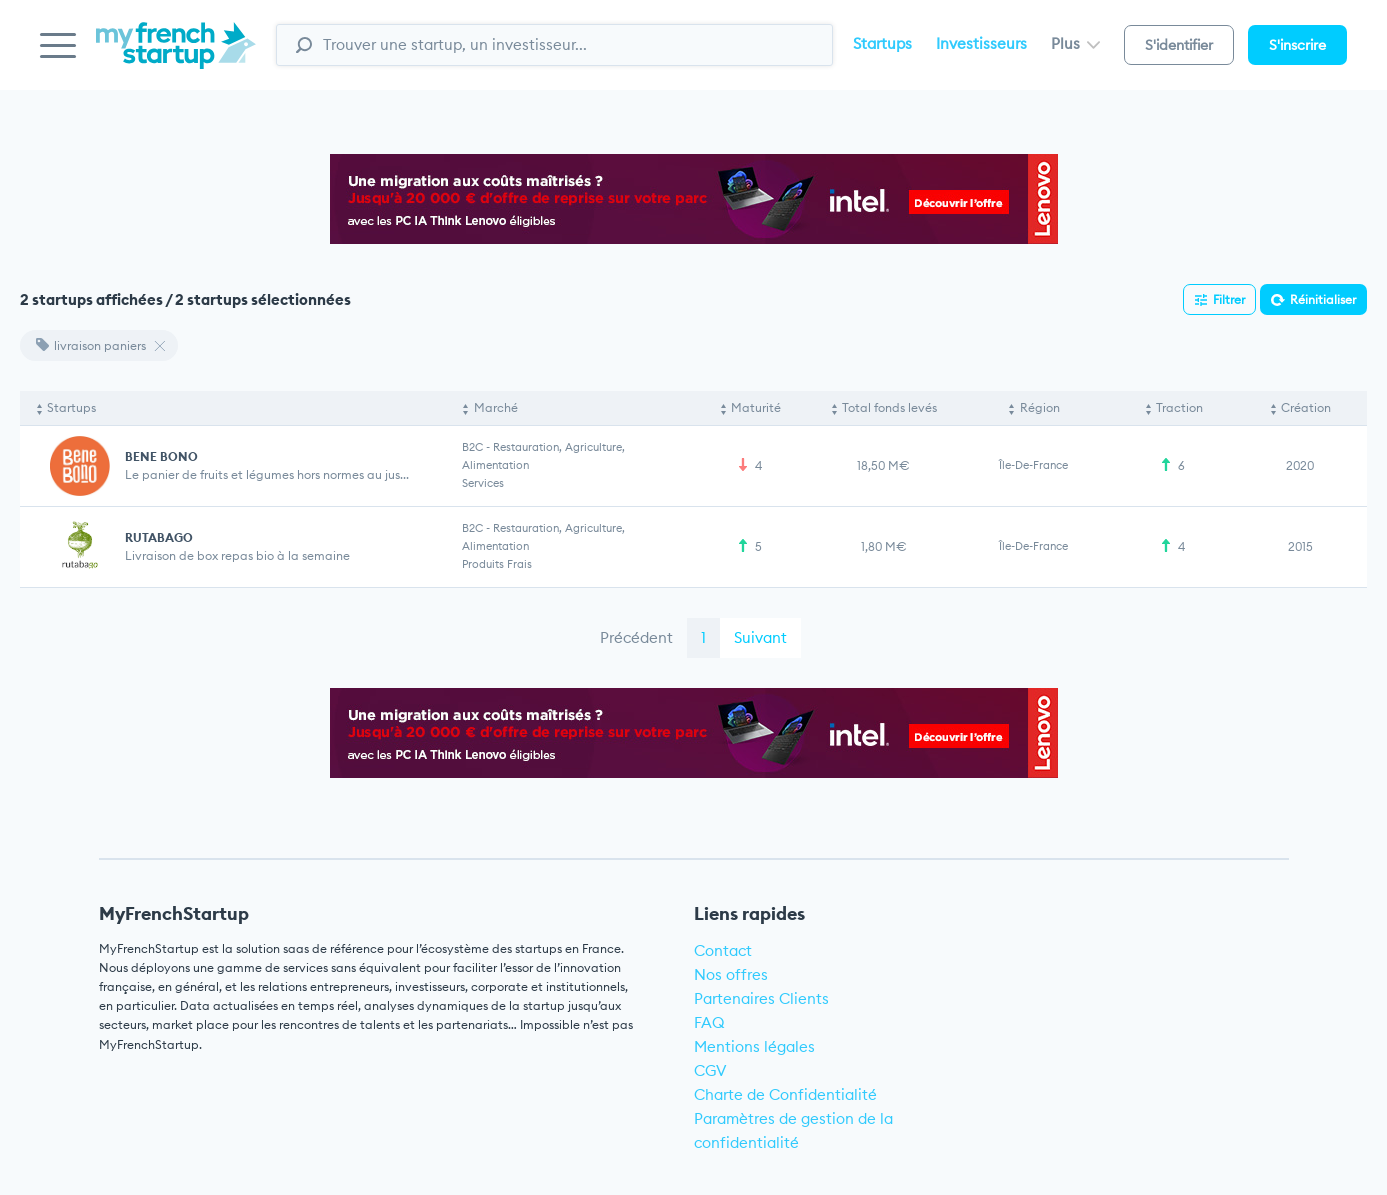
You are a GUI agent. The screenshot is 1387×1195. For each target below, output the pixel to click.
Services (483, 483)
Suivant (760, 637)
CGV (710, 1070)
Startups (882, 43)
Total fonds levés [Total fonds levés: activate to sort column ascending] (889, 407)
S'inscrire (1297, 45)
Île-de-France (1033, 465)
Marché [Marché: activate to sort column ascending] (496, 407)
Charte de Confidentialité (785, 1094)
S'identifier (1179, 45)
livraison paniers (91, 345)
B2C (472, 447)
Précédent (636, 637)
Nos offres (731, 974)
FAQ (709, 1022)
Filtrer (1229, 299)
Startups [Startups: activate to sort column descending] (71, 407)
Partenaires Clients (761, 998)
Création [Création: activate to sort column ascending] (1306, 407)
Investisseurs (981, 43)
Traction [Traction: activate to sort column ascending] (1179, 407)
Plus (1075, 43)
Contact (723, 950)
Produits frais (497, 564)
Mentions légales (754, 1046)
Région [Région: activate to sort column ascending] (1040, 407)
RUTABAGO (159, 537)
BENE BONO (161, 456)
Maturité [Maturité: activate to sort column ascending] (756, 407)
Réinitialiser (1323, 299)
